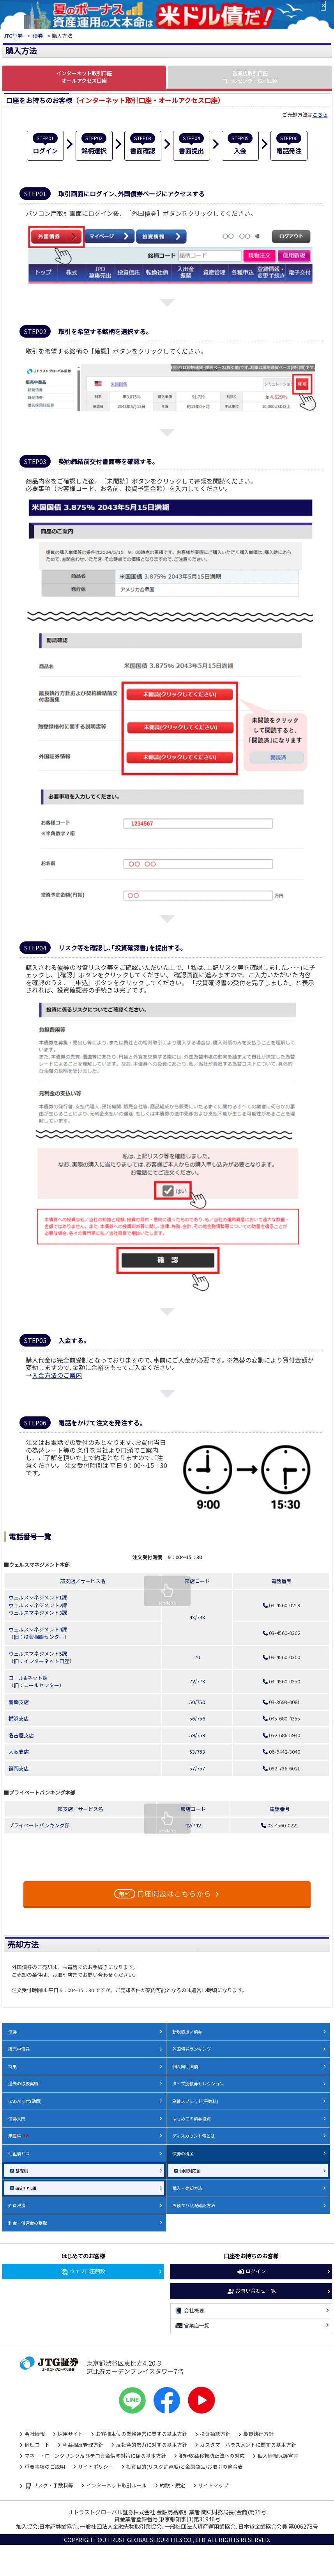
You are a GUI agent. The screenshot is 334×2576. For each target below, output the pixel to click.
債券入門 (16, 2118)
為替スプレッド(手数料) (195, 2101)
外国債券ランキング (191, 2049)
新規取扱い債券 (187, 2031)
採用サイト (70, 2433)
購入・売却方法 (187, 2188)
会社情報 (35, 2433)
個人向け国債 (185, 2066)
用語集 (18, 2136)
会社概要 (189, 2310)
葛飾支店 (19, 1702)
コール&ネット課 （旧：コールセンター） (36, 1681)
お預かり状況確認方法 (193, 2205)
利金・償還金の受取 (27, 2223)
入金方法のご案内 (57, 1375)
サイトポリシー (95, 2466)
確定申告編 (26, 2188)
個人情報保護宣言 (278, 2455)
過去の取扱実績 (23, 2083)
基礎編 (21, 2170)
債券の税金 (183, 2153)
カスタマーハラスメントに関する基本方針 (248, 2444)
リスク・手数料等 (49, 2486)
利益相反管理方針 (83, 2444)
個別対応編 (190, 2170)
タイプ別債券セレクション (198, 2083)
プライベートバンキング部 (39, 1825)
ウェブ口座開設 (82, 2271)
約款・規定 (172, 2485)
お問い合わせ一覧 (251, 2291)
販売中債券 (19, 2049)
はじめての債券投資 (191, 2118)
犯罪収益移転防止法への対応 (212, 2455)
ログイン (251, 2271)
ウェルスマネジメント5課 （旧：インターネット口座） (41, 1657)
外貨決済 (16, 2205)
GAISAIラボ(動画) (25, 2101)
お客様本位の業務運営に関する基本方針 (141, 2433)
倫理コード (37, 2444)
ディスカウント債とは (193, 2136)
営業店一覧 (192, 2325)
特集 (12, 2066)
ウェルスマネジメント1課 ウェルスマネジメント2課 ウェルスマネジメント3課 (38, 1605)
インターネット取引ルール (116, 2485)
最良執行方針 (258, 2433)
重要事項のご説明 (45, 2466)
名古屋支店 (21, 1735)
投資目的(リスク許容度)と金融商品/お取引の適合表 (184, 2466)
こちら (320, 114)
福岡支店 (19, 1768)
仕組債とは (19, 2153)
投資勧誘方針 (215, 2433)
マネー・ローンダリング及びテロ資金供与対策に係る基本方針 (95, 2455)
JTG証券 (13, 35)
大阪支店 (19, 1751)
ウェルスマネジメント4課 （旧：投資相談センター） (39, 1633)
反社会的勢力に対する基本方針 (151, 2444)
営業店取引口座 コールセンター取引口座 (250, 77)
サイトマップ (213, 2485)
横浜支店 (19, 1718)
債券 (38, 35)
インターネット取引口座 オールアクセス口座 (84, 77)
